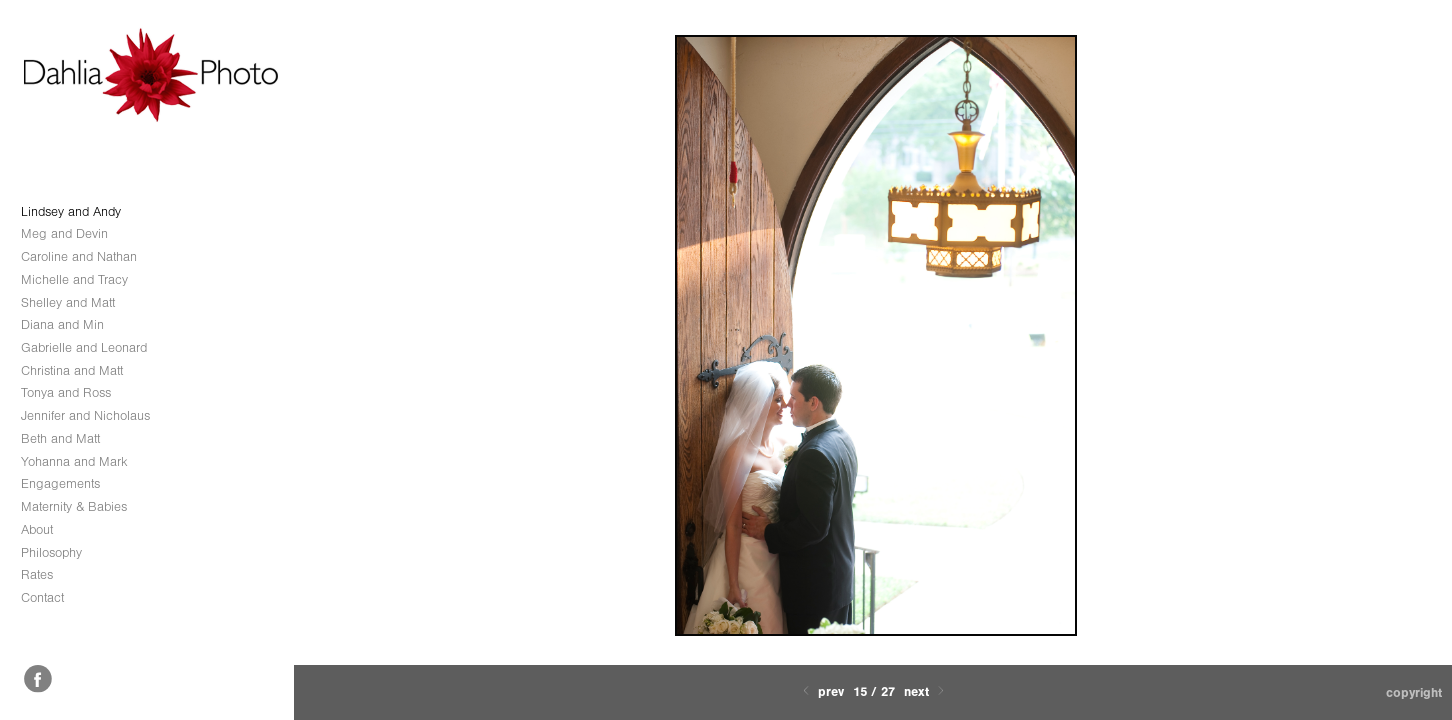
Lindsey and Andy (71, 211)
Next (926, 691)
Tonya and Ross (66, 392)
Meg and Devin (64, 233)
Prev (821, 691)
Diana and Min (62, 324)
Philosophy (51, 552)
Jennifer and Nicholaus (85, 415)
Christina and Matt (72, 370)
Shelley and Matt (68, 302)
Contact (42, 597)
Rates (37, 574)
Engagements (60, 483)
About (37, 529)
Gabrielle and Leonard (84, 347)
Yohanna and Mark (74, 461)
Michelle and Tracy (74, 279)
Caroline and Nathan (79, 256)
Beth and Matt (60, 438)
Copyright (1414, 692)
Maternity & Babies (74, 506)
